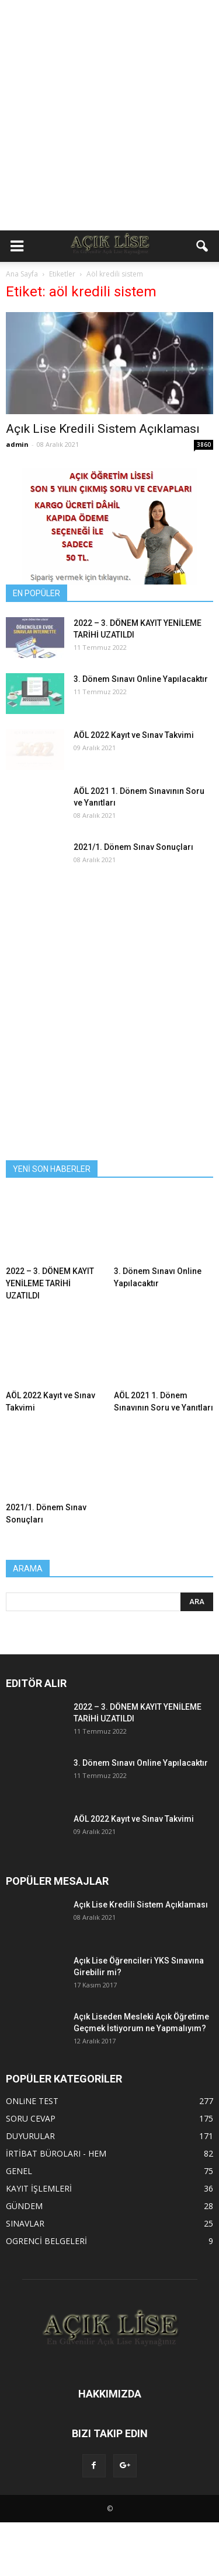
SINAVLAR (25, 2223)
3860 (204, 444)
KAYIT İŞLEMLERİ (39, 2188)
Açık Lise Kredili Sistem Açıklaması (103, 429)
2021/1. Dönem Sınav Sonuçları (133, 847)
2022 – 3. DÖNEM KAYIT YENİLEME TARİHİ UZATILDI (50, 1283)
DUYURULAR (30, 2135)
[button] (202, 246)
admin (17, 444)
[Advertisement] (109, 115)
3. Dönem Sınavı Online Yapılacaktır (141, 679)
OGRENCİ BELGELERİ (46, 2240)
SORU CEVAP (30, 2118)
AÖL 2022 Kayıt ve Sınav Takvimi (134, 735)
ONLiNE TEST (32, 2100)
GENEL (19, 2170)
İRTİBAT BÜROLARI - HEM (56, 2153)
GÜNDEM (24, 2205)
